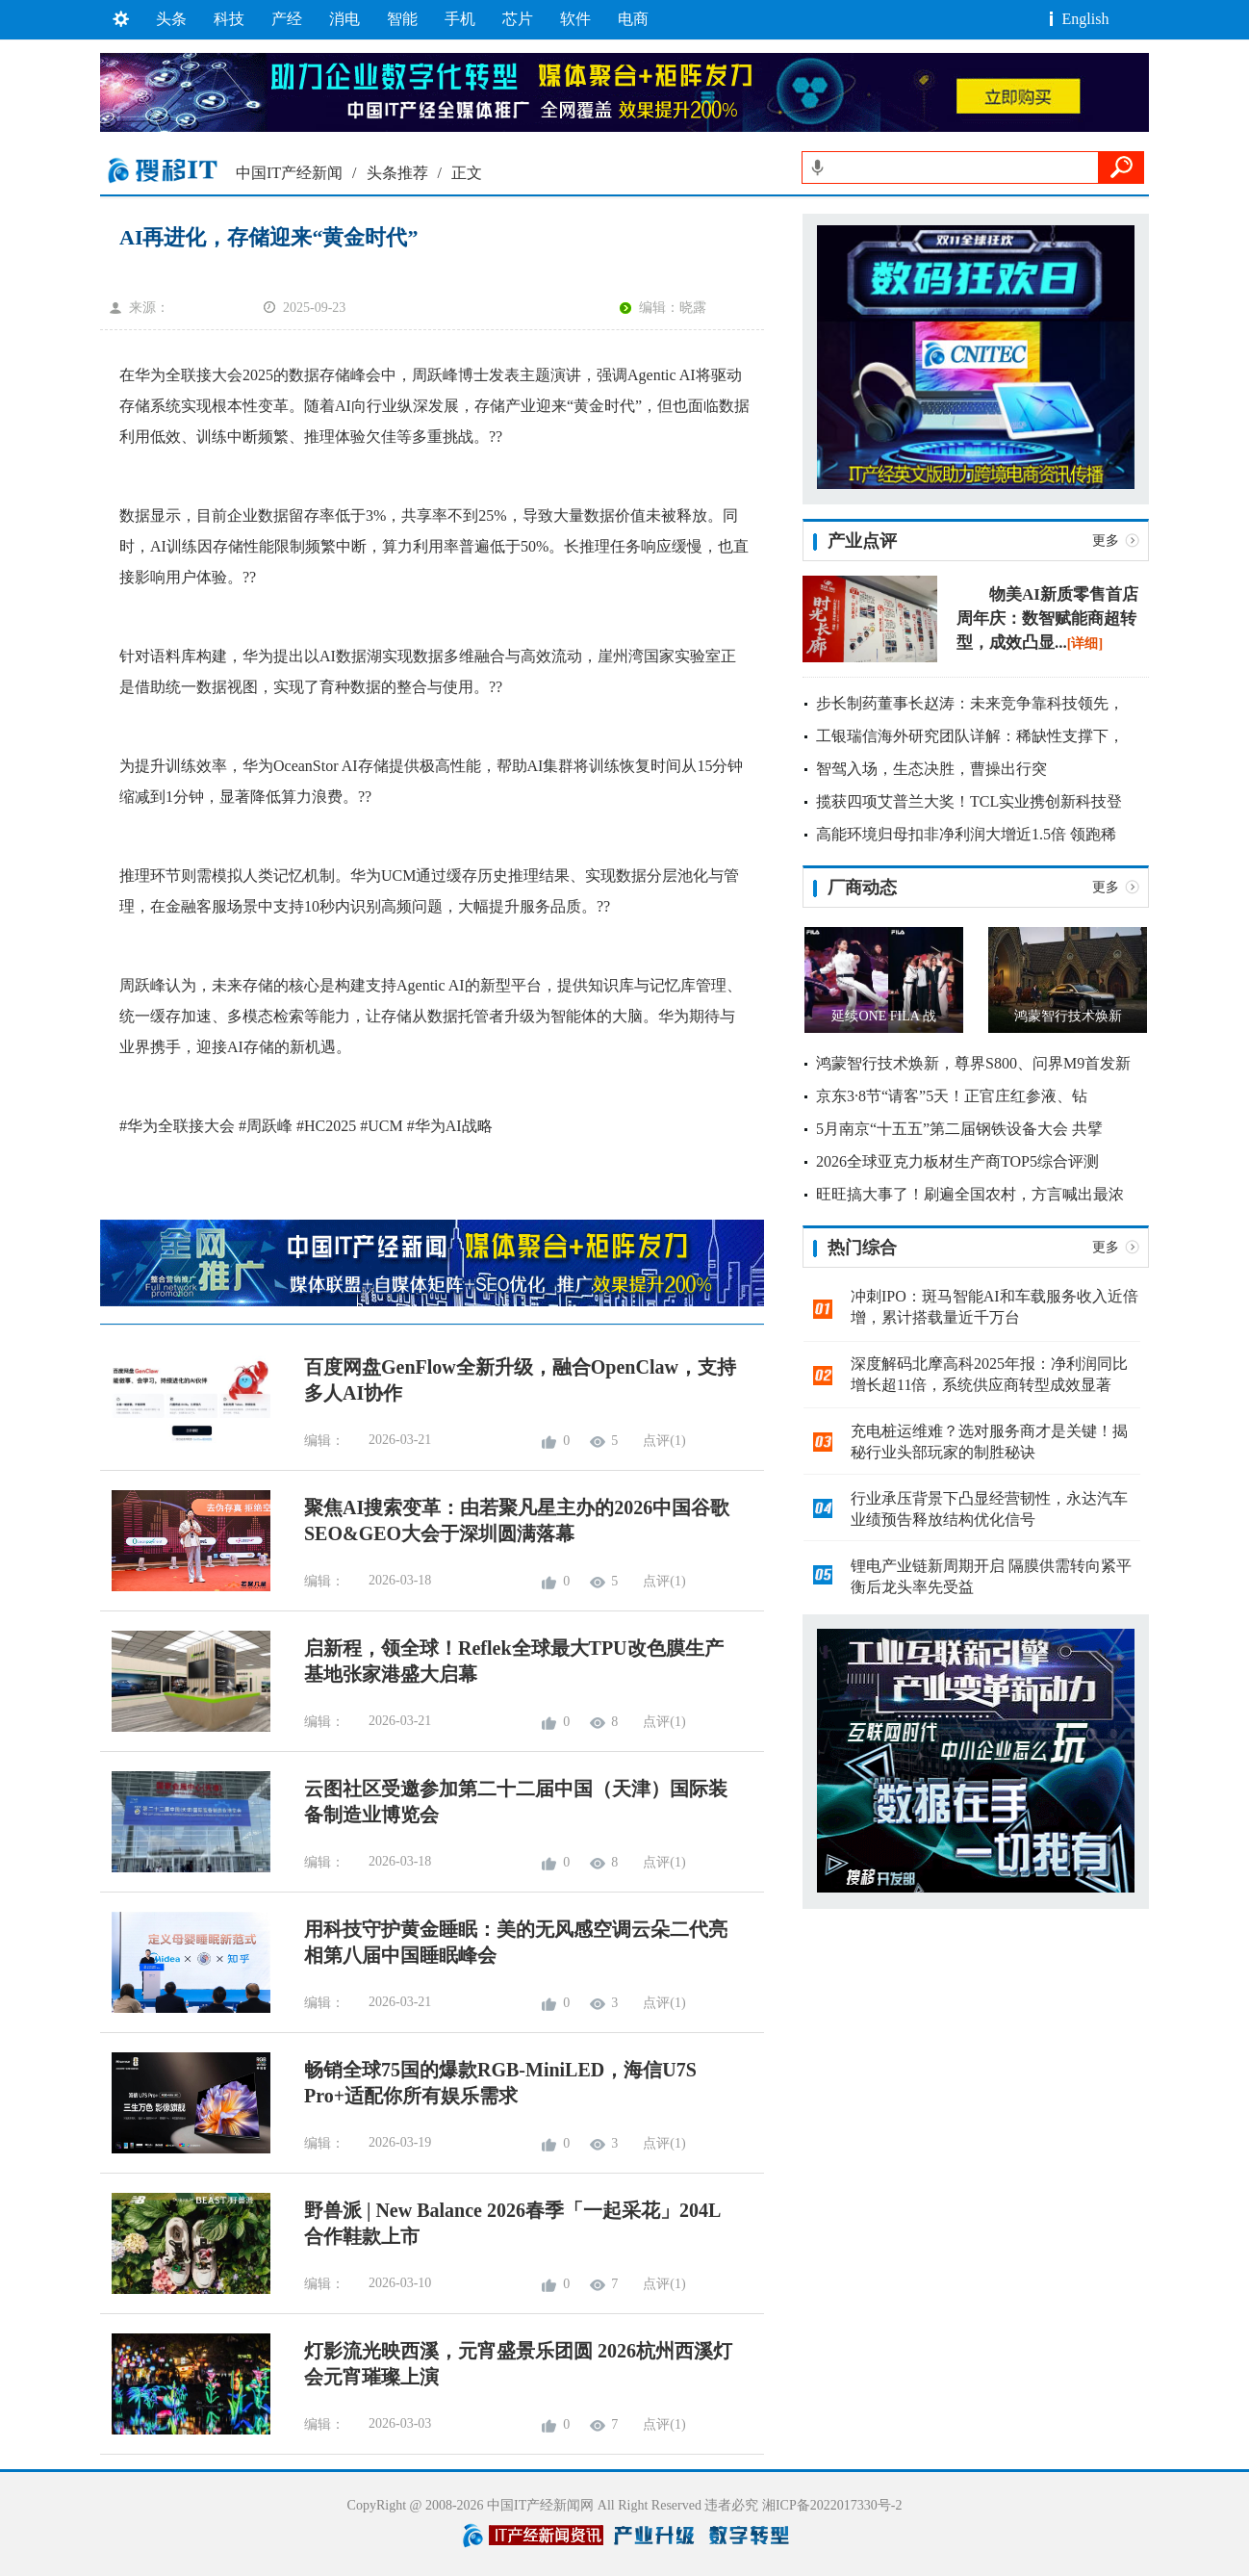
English (1085, 19)
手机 (460, 19)
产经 (286, 19)
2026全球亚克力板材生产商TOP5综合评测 (957, 1161)
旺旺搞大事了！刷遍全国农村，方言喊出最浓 (970, 1194)
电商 (633, 19)
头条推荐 (397, 173)
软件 (575, 19)
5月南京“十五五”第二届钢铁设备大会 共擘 (959, 1129)
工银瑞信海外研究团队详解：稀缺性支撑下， (970, 736)
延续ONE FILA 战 (883, 1016)
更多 (1105, 540)
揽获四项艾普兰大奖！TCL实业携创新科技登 (969, 801)
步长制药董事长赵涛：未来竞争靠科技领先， (970, 703)
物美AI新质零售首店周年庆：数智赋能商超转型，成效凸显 (1047, 618)
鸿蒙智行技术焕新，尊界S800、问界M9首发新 (973, 1063)
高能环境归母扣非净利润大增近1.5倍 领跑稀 (966, 834)
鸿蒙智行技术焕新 (1068, 1016)
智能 (402, 19)
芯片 (517, 19)
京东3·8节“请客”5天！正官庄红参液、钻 (951, 1096)
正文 (466, 173)
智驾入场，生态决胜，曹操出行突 (931, 768)
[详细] (1085, 643)
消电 (344, 19)
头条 (171, 19)
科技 (229, 19)
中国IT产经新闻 (289, 173)
